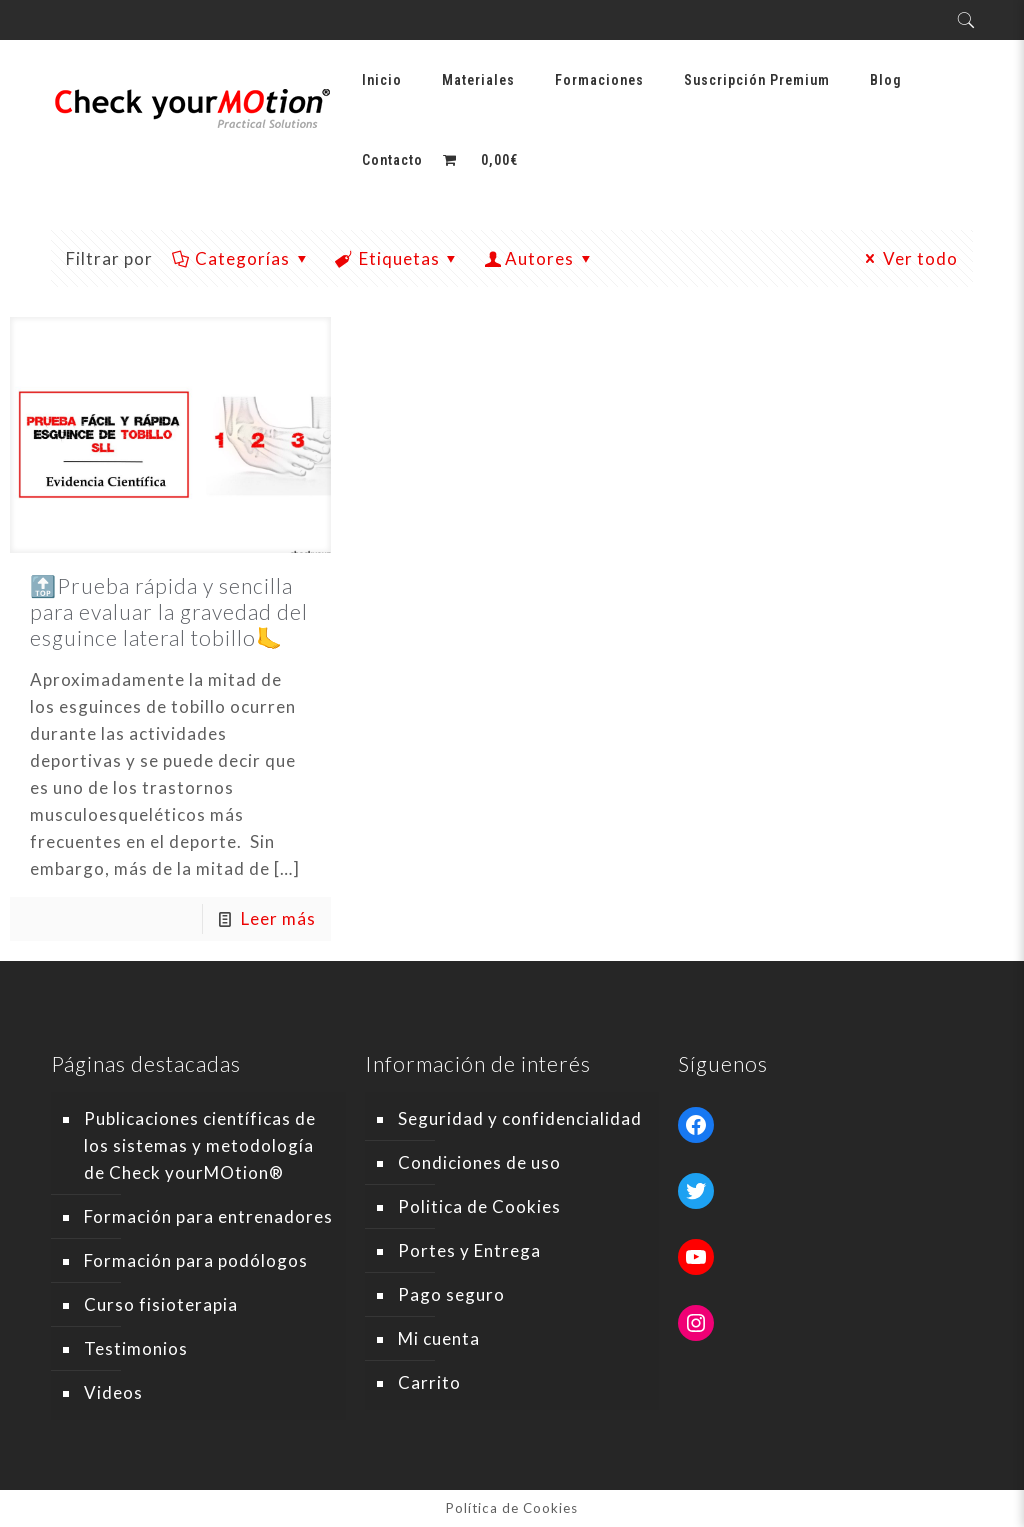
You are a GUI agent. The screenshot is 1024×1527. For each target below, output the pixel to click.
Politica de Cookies (479, 1206)
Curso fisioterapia (161, 1304)
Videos (113, 1392)
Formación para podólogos (196, 1260)
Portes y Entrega (469, 1250)
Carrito (429, 1382)
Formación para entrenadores (208, 1216)
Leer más (278, 918)
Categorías (241, 258)
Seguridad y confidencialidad (520, 1118)
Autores (540, 258)
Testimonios (136, 1348)
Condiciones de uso (479, 1162)
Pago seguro (451, 1294)
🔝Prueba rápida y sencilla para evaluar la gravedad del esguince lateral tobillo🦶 (169, 611)
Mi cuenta (439, 1338)
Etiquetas (398, 258)
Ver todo (908, 258)
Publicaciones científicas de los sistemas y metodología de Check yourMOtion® (200, 1145)
